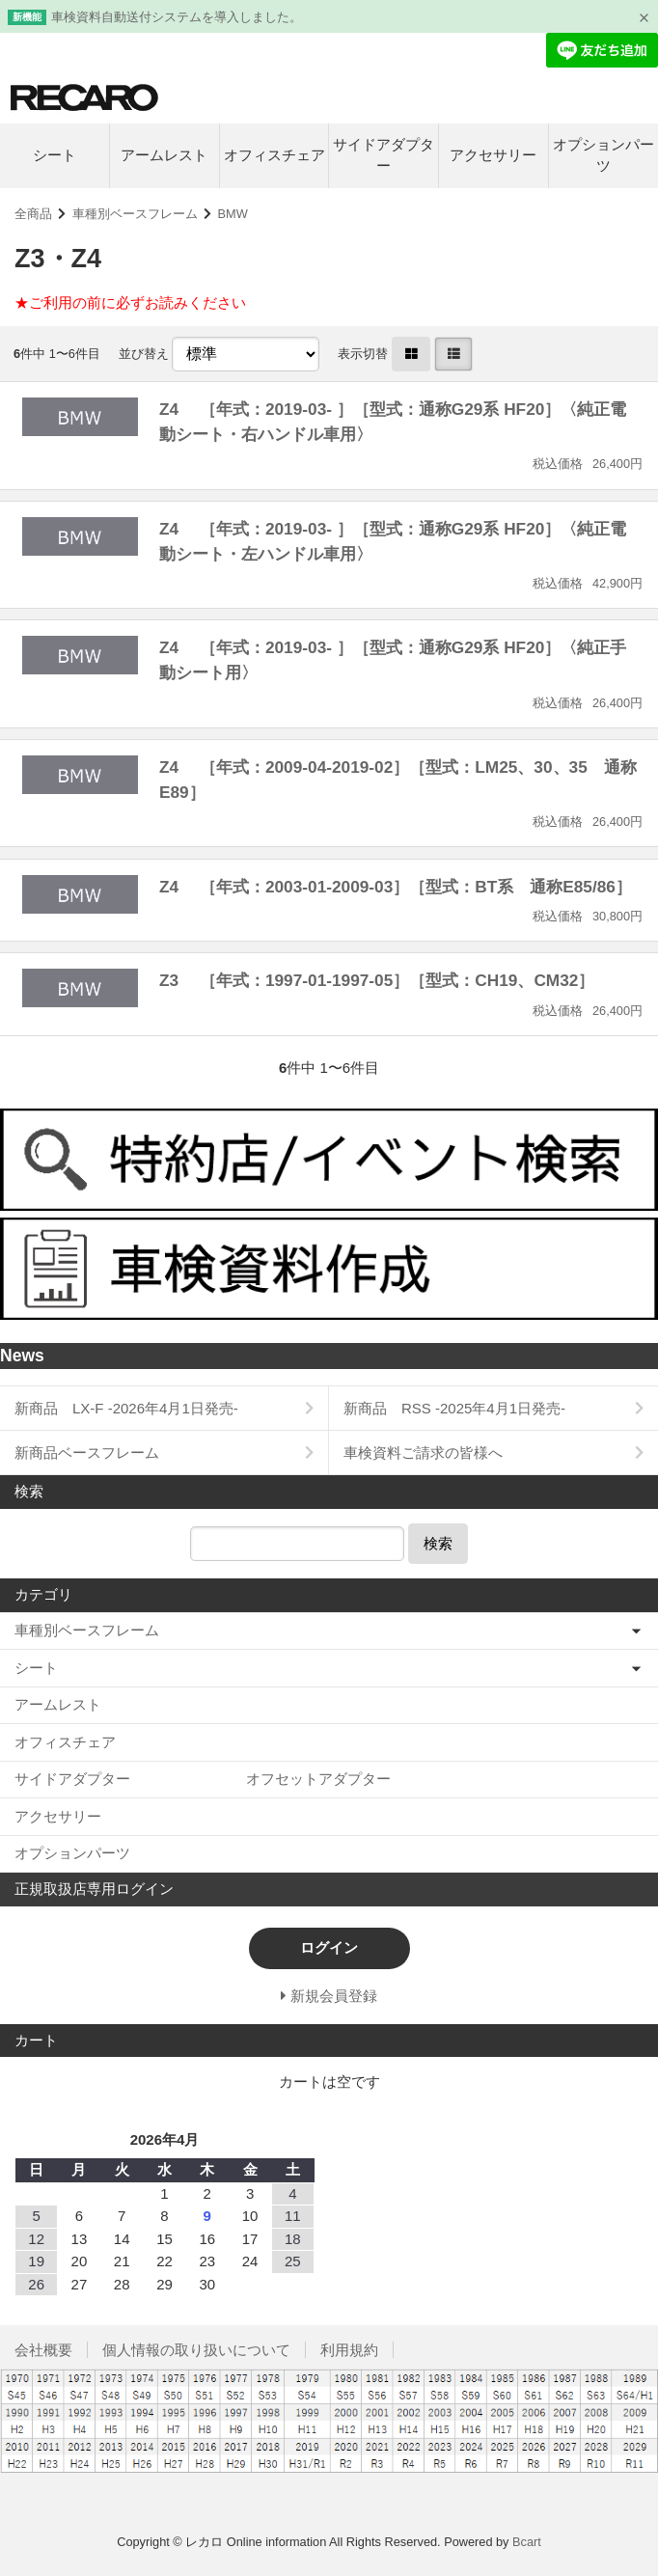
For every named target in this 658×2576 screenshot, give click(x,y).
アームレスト (164, 155)
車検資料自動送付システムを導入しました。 (176, 17)
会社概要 (43, 2350)
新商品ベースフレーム (86, 1452)
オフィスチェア (274, 155)
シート (54, 155)
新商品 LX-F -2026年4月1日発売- (126, 1408)
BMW (233, 213)
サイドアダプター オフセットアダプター (202, 1778)
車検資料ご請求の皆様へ (423, 1452)
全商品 (33, 213)
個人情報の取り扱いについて (196, 2350)
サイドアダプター (383, 155)
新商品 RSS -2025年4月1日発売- (454, 1408)
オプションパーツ (603, 155)
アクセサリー (493, 155)
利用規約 (349, 2350)
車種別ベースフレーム (135, 213)
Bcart (526, 2542)
